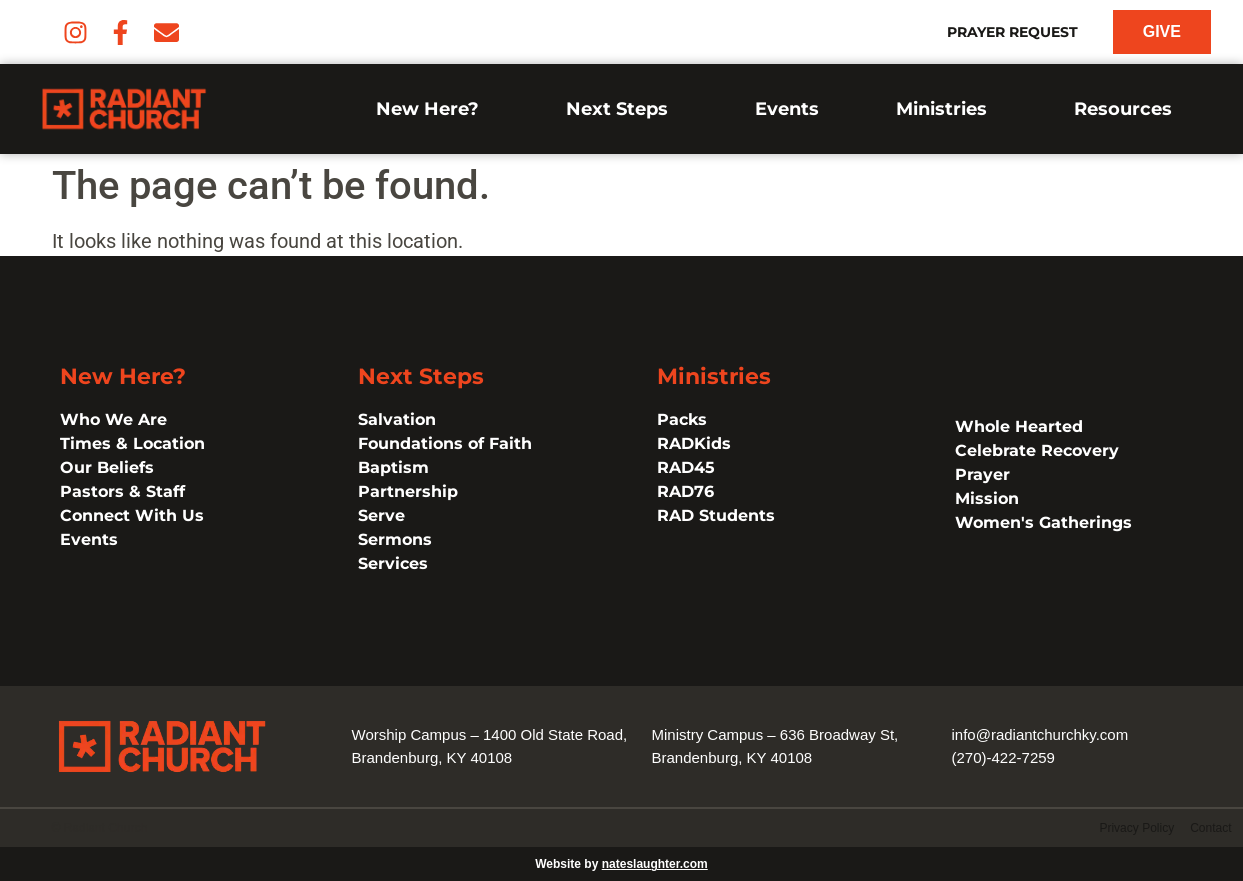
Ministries (946, 109)
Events (787, 109)
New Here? (432, 109)
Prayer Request (1012, 32)
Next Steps (622, 109)
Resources (1128, 109)
